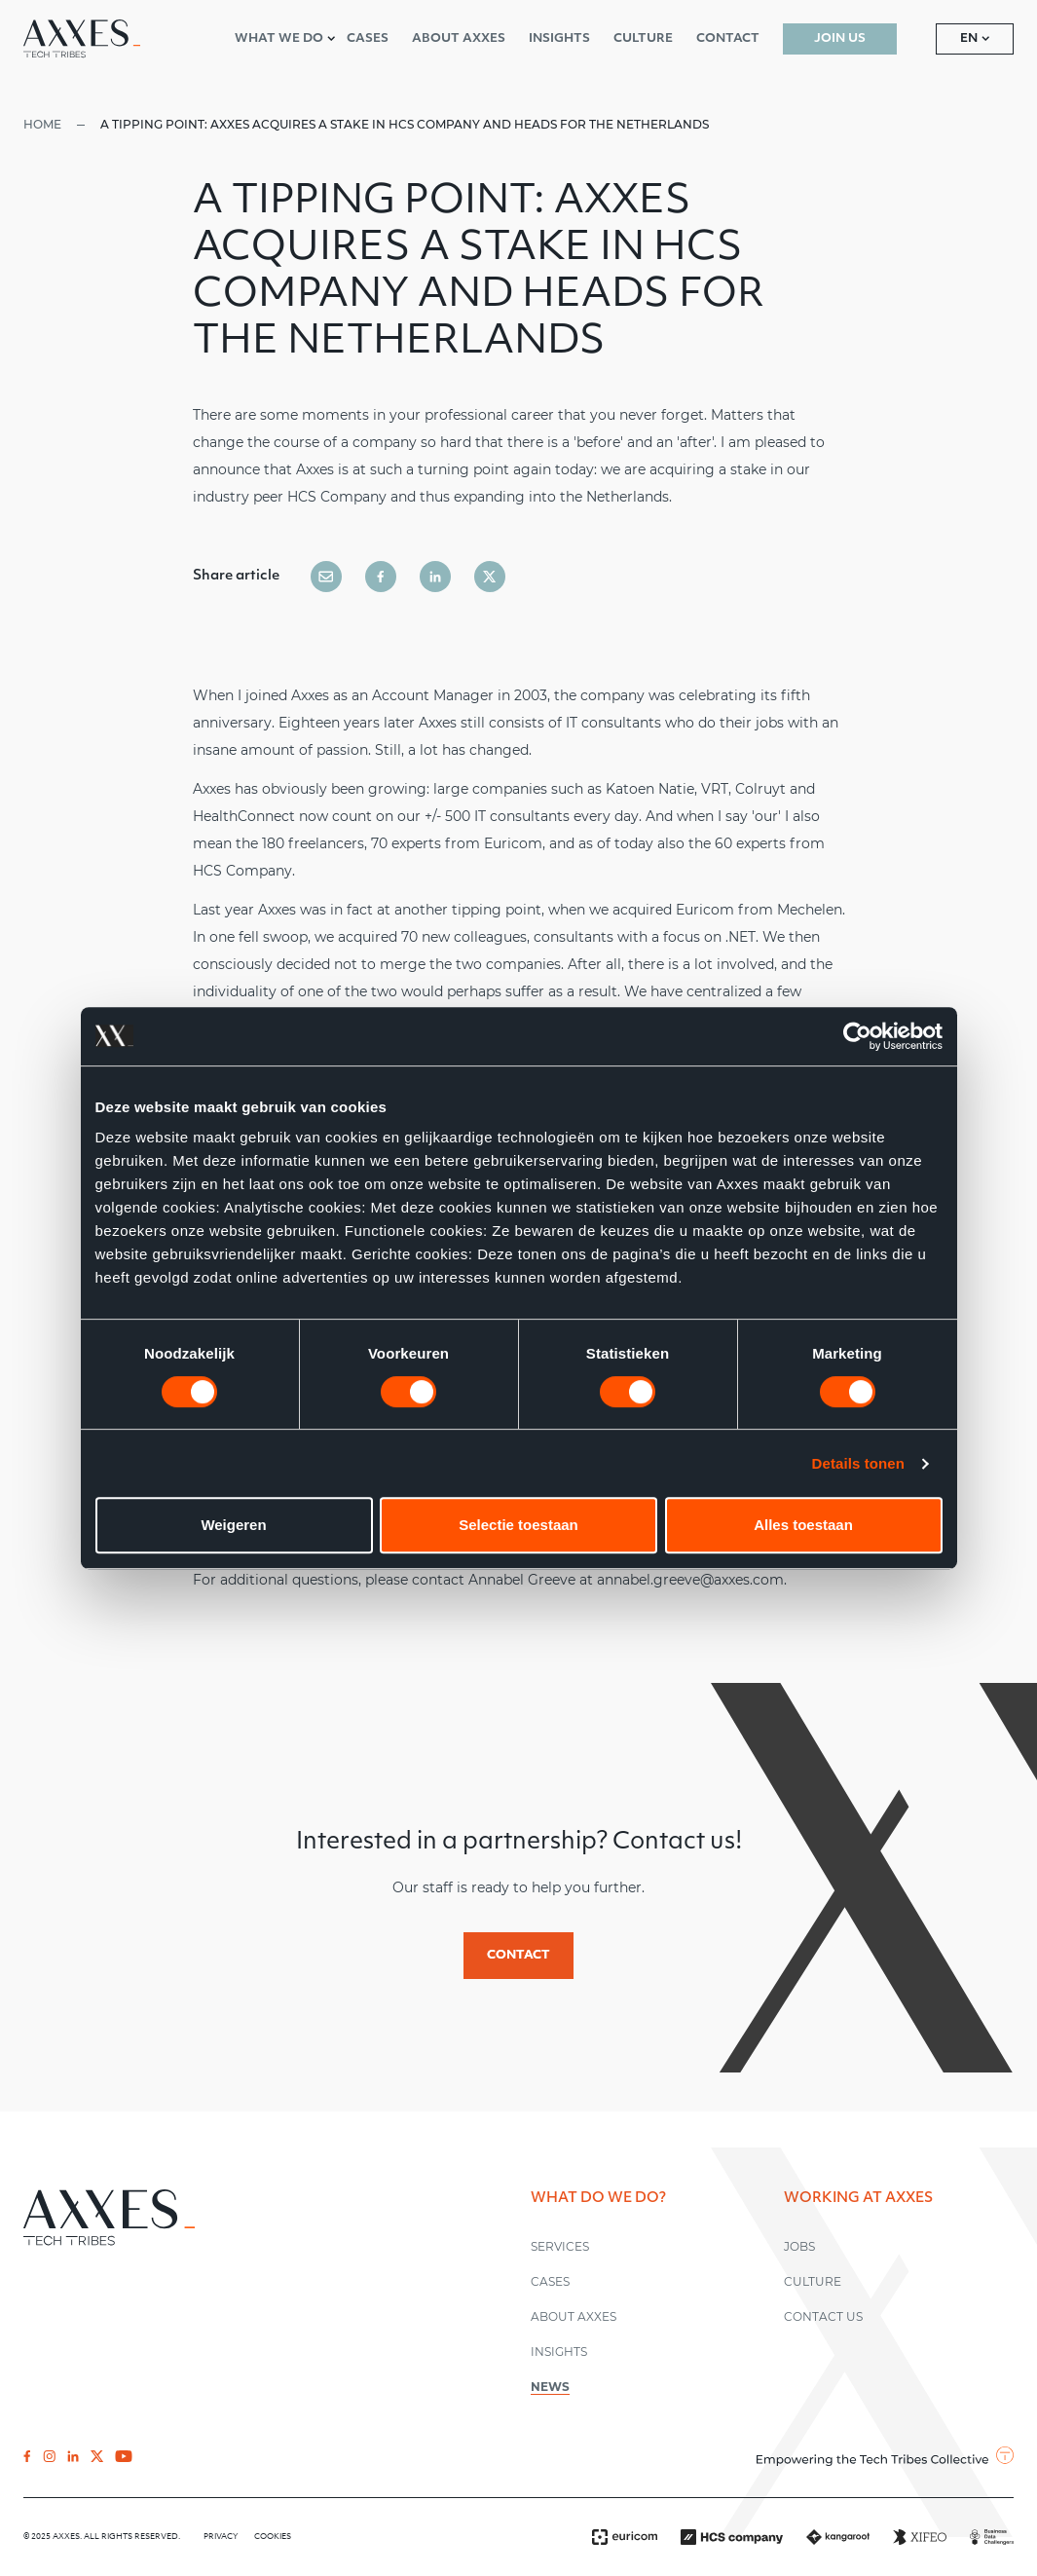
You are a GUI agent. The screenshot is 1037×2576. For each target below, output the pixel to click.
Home (42, 124)
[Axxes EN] (81, 38)
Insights (559, 2351)
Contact (518, 1955)
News (550, 2386)
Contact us (823, 2316)
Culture (812, 2281)
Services (560, 2246)
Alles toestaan (803, 1524)
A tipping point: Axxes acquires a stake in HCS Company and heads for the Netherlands (404, 124)
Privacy (221, 2537)
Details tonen (858, 1463)
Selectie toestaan (518, 1524)
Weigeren (233, 1524)
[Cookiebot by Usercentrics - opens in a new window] (857, 1036)
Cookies (272, 2537)
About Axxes (573, 2316)
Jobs (799, 2246)
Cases (550, 2281)
